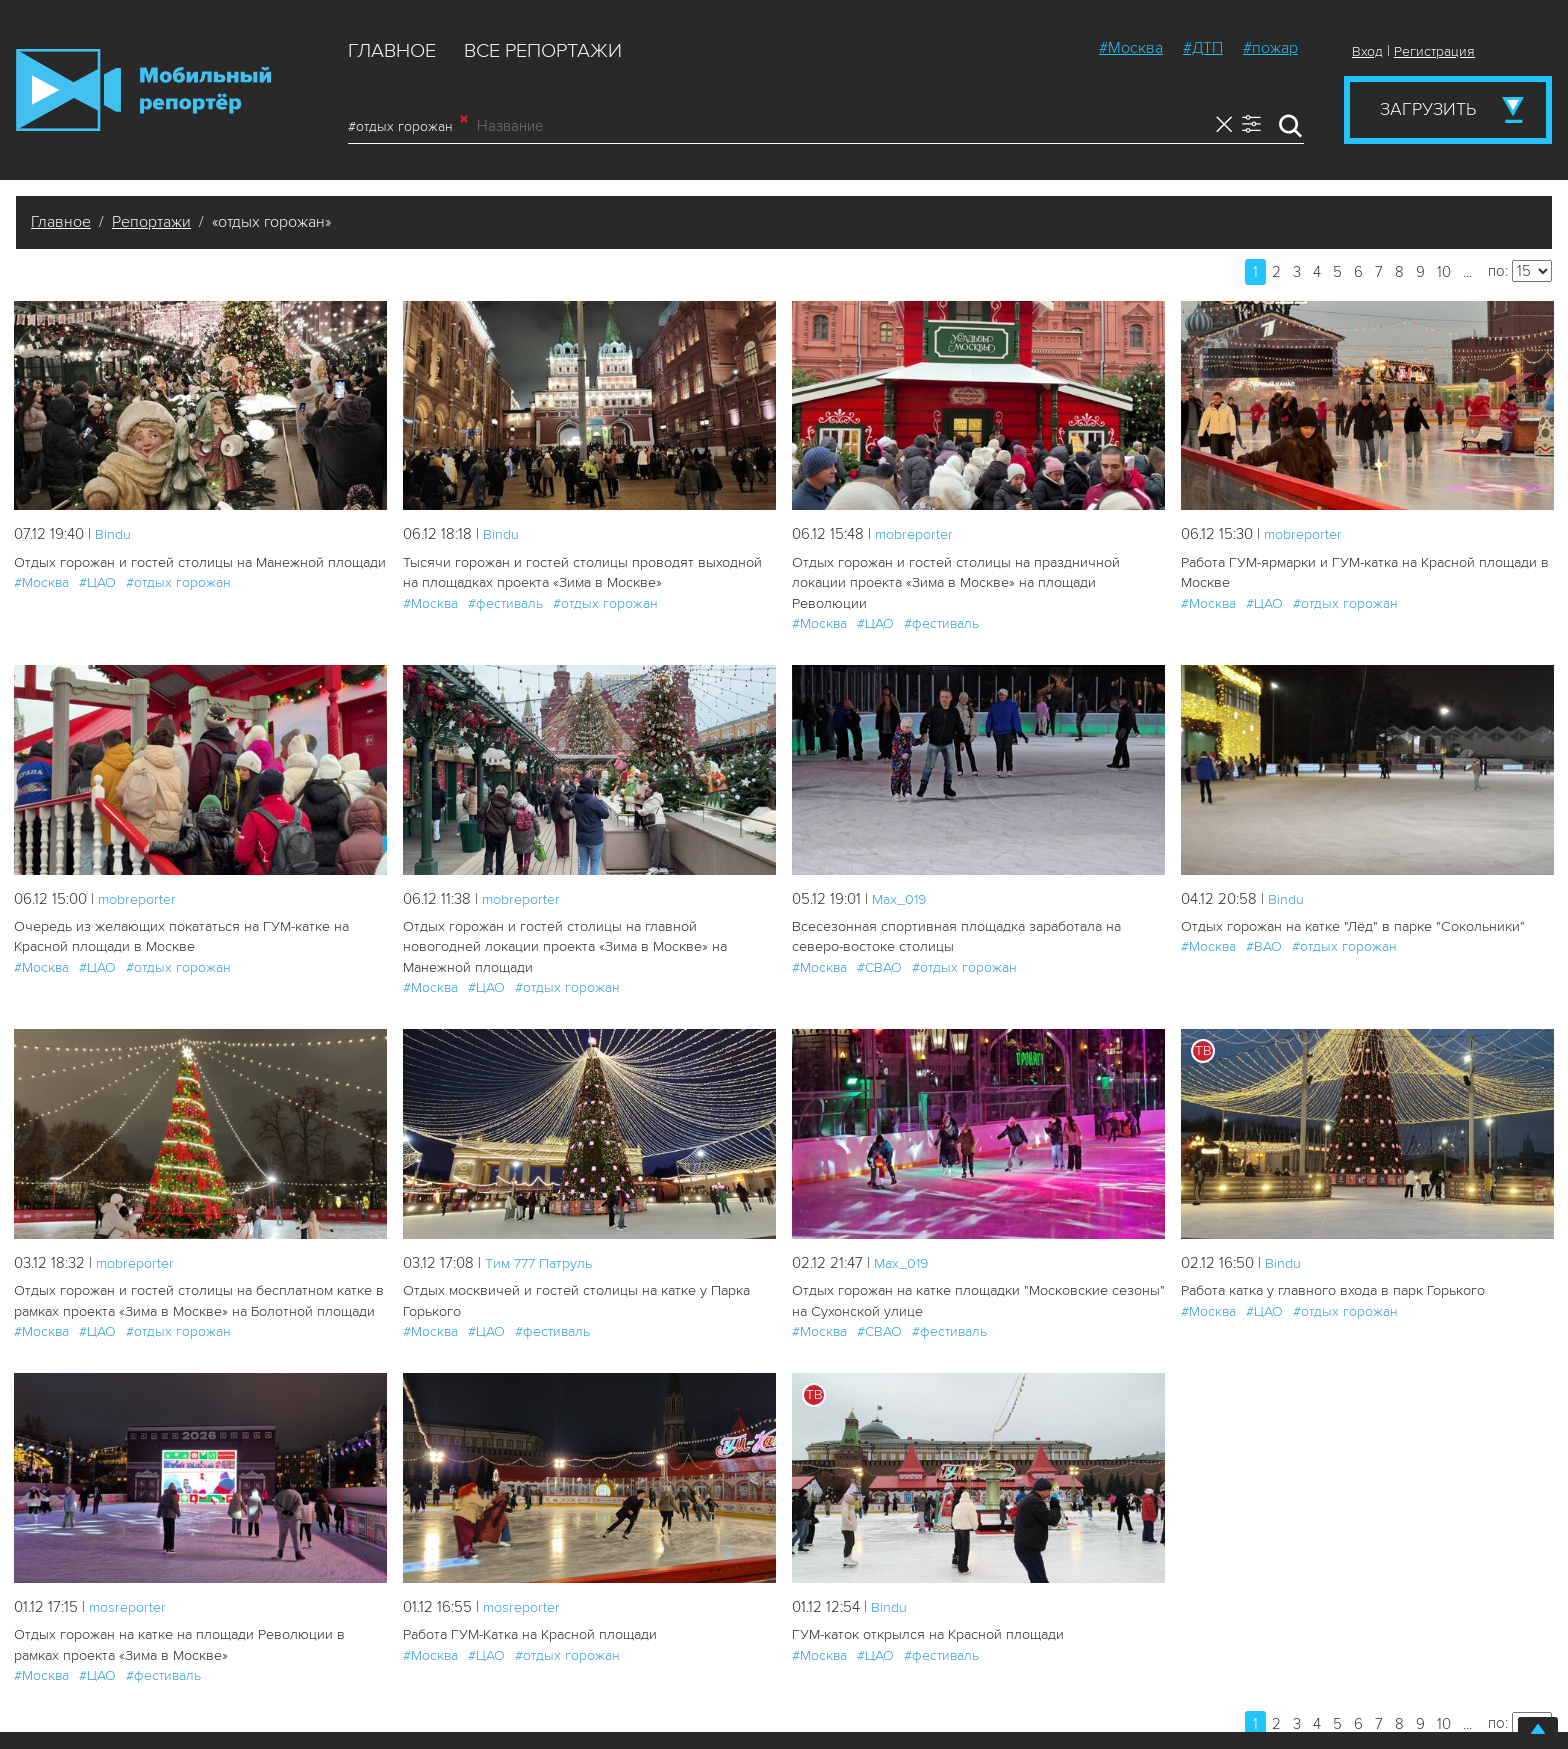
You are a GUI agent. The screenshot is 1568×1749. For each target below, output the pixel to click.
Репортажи (151, 222)
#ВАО (1264, 945)
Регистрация (1434, 51)
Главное (392, 51)
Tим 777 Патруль (542, 1240)
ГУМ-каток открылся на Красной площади (927, 1610)
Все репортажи (543, 51)
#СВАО (879, 965)
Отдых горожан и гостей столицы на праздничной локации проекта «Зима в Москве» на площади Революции (954, 582)
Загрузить (1428, 109)
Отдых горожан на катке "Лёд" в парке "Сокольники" (1349, 925)
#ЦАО (97, 582)
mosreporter (130, 1583)
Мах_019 (901, 897)
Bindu (113, 534)
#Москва (1131, 48)
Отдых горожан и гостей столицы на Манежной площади (198, 562)
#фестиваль (505, 602)
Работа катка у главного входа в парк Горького (1330, 1267)
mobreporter (917, 534)
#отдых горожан (408, 126)
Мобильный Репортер (143, 90)
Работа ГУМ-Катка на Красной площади (529, 1610)
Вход (1367, 51)
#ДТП (1203, 48)
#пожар (1270, 48)
